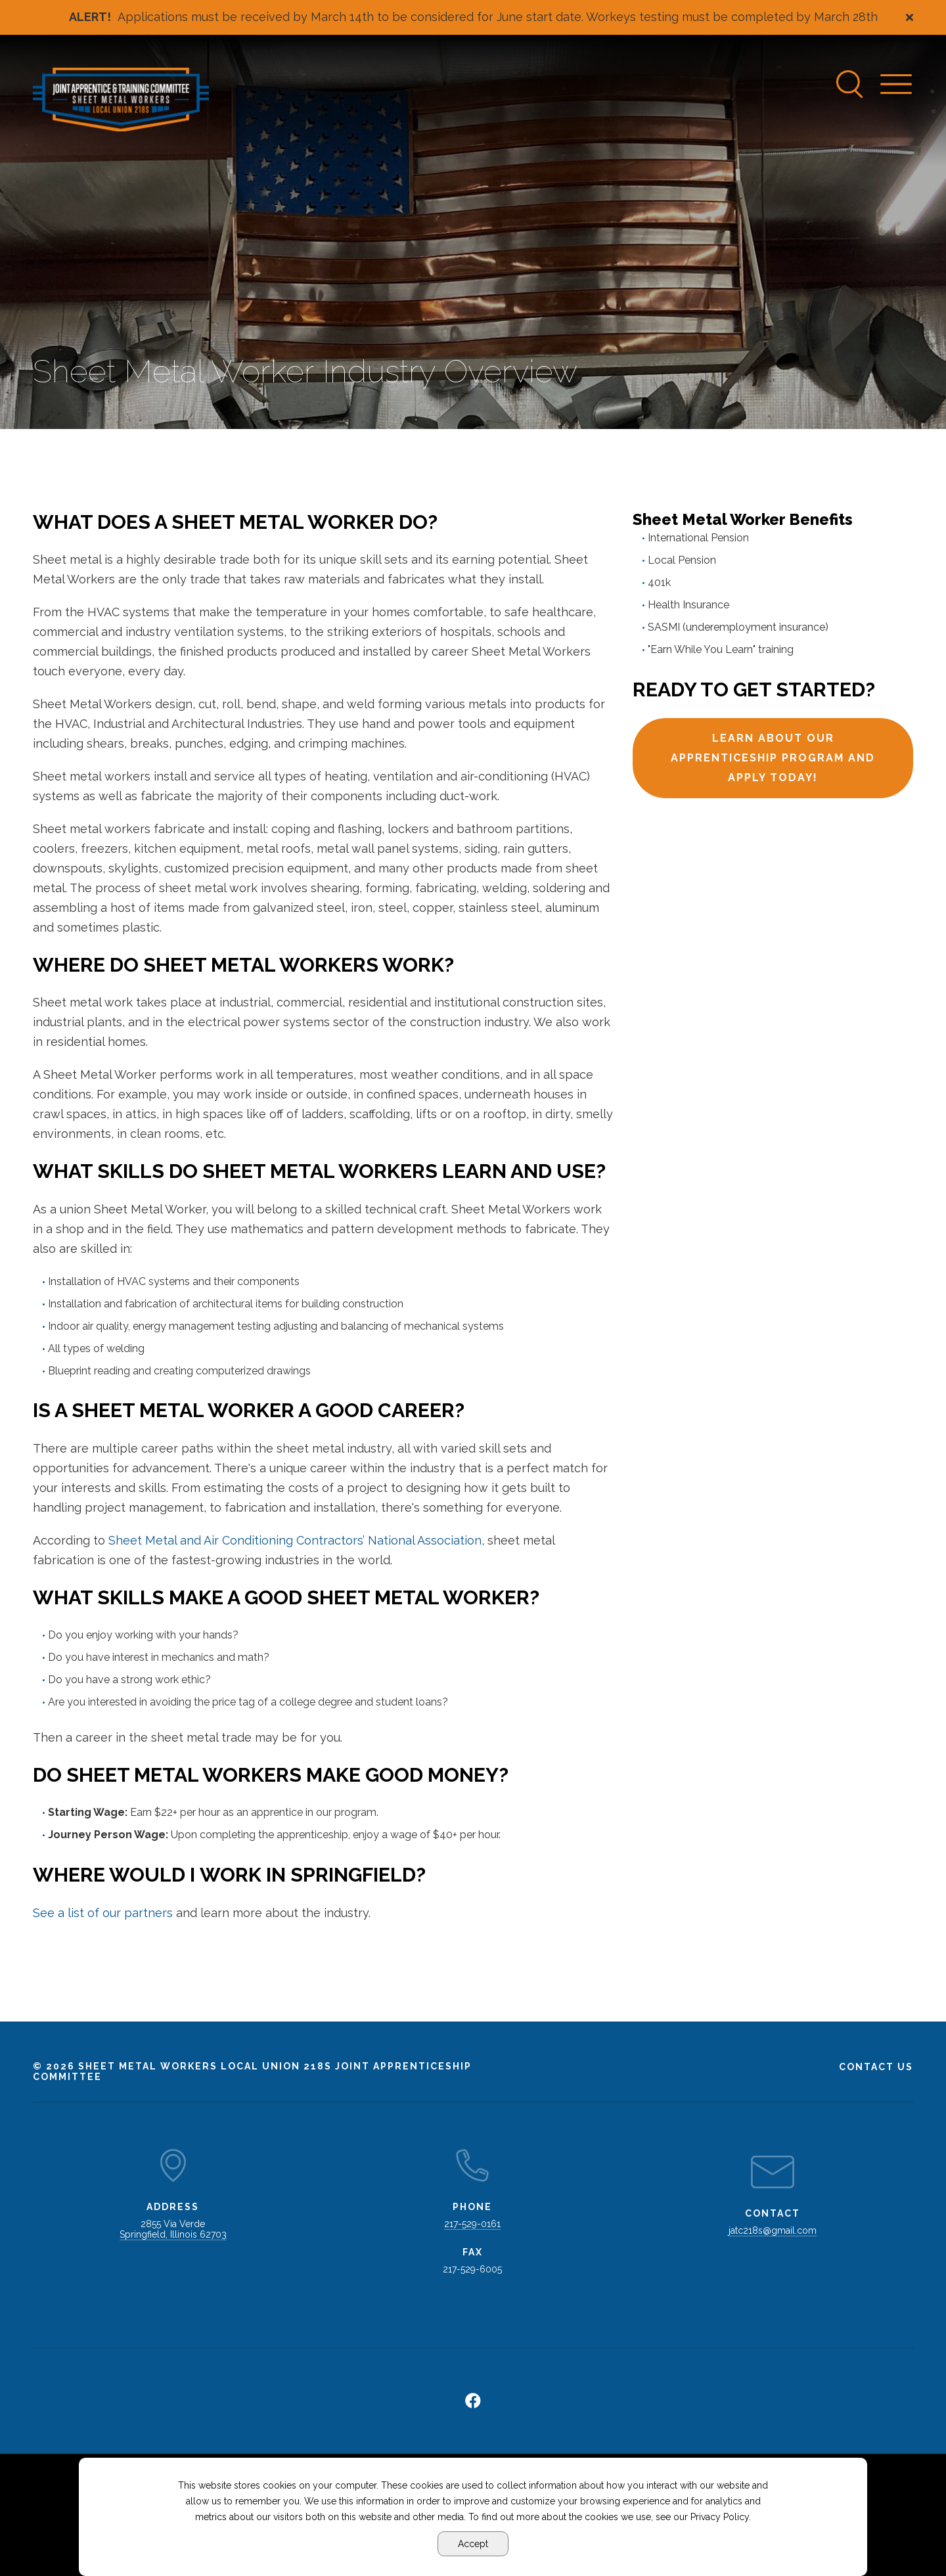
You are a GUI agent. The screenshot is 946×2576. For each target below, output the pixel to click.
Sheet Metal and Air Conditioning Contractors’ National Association (295, 1540)
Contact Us (876, 2067)
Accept (473, 2544)
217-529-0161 (472, 2224)
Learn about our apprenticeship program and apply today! (773, 758)
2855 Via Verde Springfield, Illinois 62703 (173, 2229)
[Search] (850, 84)
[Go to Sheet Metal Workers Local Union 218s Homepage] (121, 99)
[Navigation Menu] (896, 84)
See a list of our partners (103, 1913)
